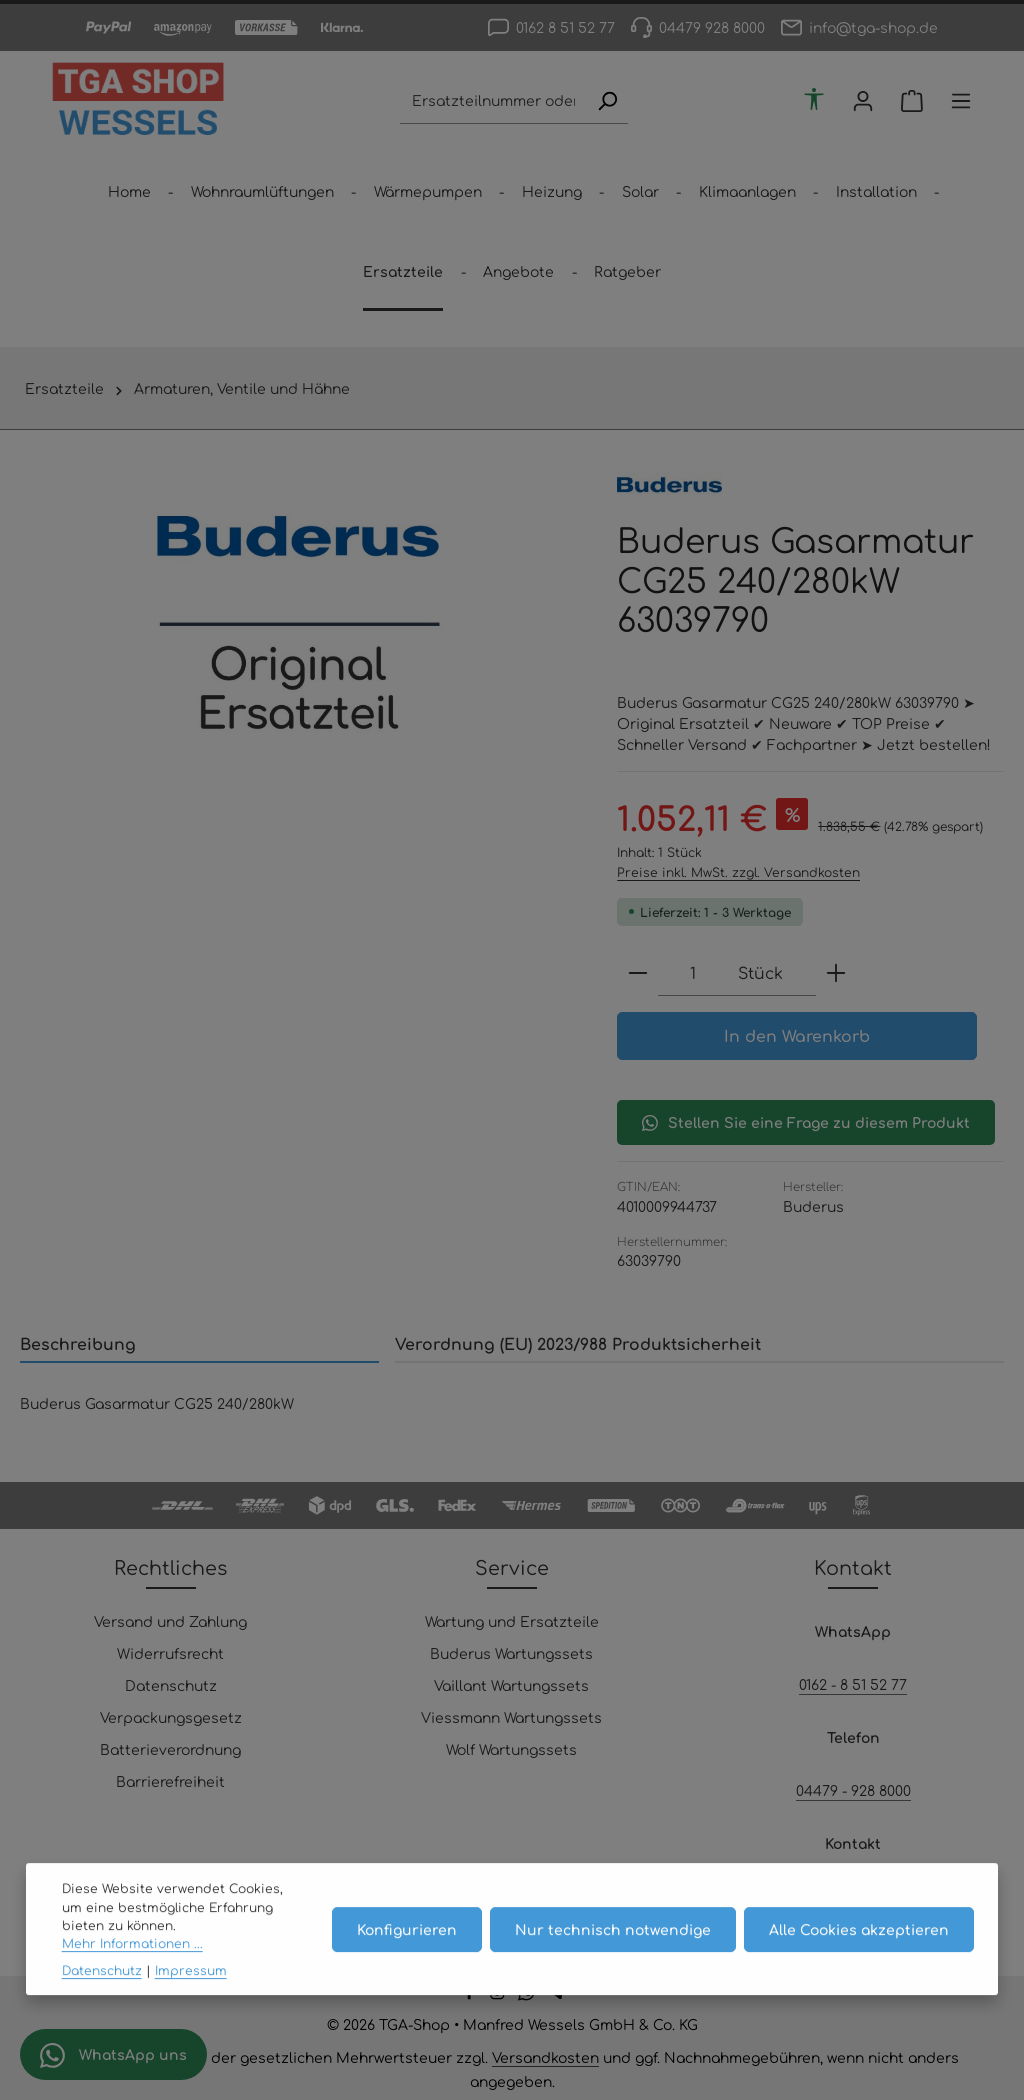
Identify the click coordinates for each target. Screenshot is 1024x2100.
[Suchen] (607, 101)
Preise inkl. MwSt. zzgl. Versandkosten (738, 872)
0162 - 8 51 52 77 (853, 1684)
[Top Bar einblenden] (961, 101)
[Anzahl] (692, 973)
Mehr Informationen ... (132, 1969)
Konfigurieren (407, 1954)
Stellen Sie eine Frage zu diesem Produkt (806, 1122)
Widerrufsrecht (170, 1653)
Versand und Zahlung (170, 1621)
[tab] (199, 1345)
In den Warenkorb (797, 1035)
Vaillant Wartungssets (511, 1685)
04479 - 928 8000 (853, 1790)
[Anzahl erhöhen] (836, 973)
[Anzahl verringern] (638, 973)
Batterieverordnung (170, 1749)
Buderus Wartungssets (511, 1653)
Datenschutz (171, 1685)
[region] (298, 624)
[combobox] (493, 101)
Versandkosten (545, 2057)
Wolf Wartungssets (511, 1749)
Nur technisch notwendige (613, 1954)
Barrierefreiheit (170, 1781)
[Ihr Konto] (863, 101)
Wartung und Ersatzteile (512, 1621)
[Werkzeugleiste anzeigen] (814, 99)
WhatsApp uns (113, 2055)
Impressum (191, 1995)
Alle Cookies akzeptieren (859, 1954)
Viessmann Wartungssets (511, 1717)
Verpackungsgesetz (171, 1717)
